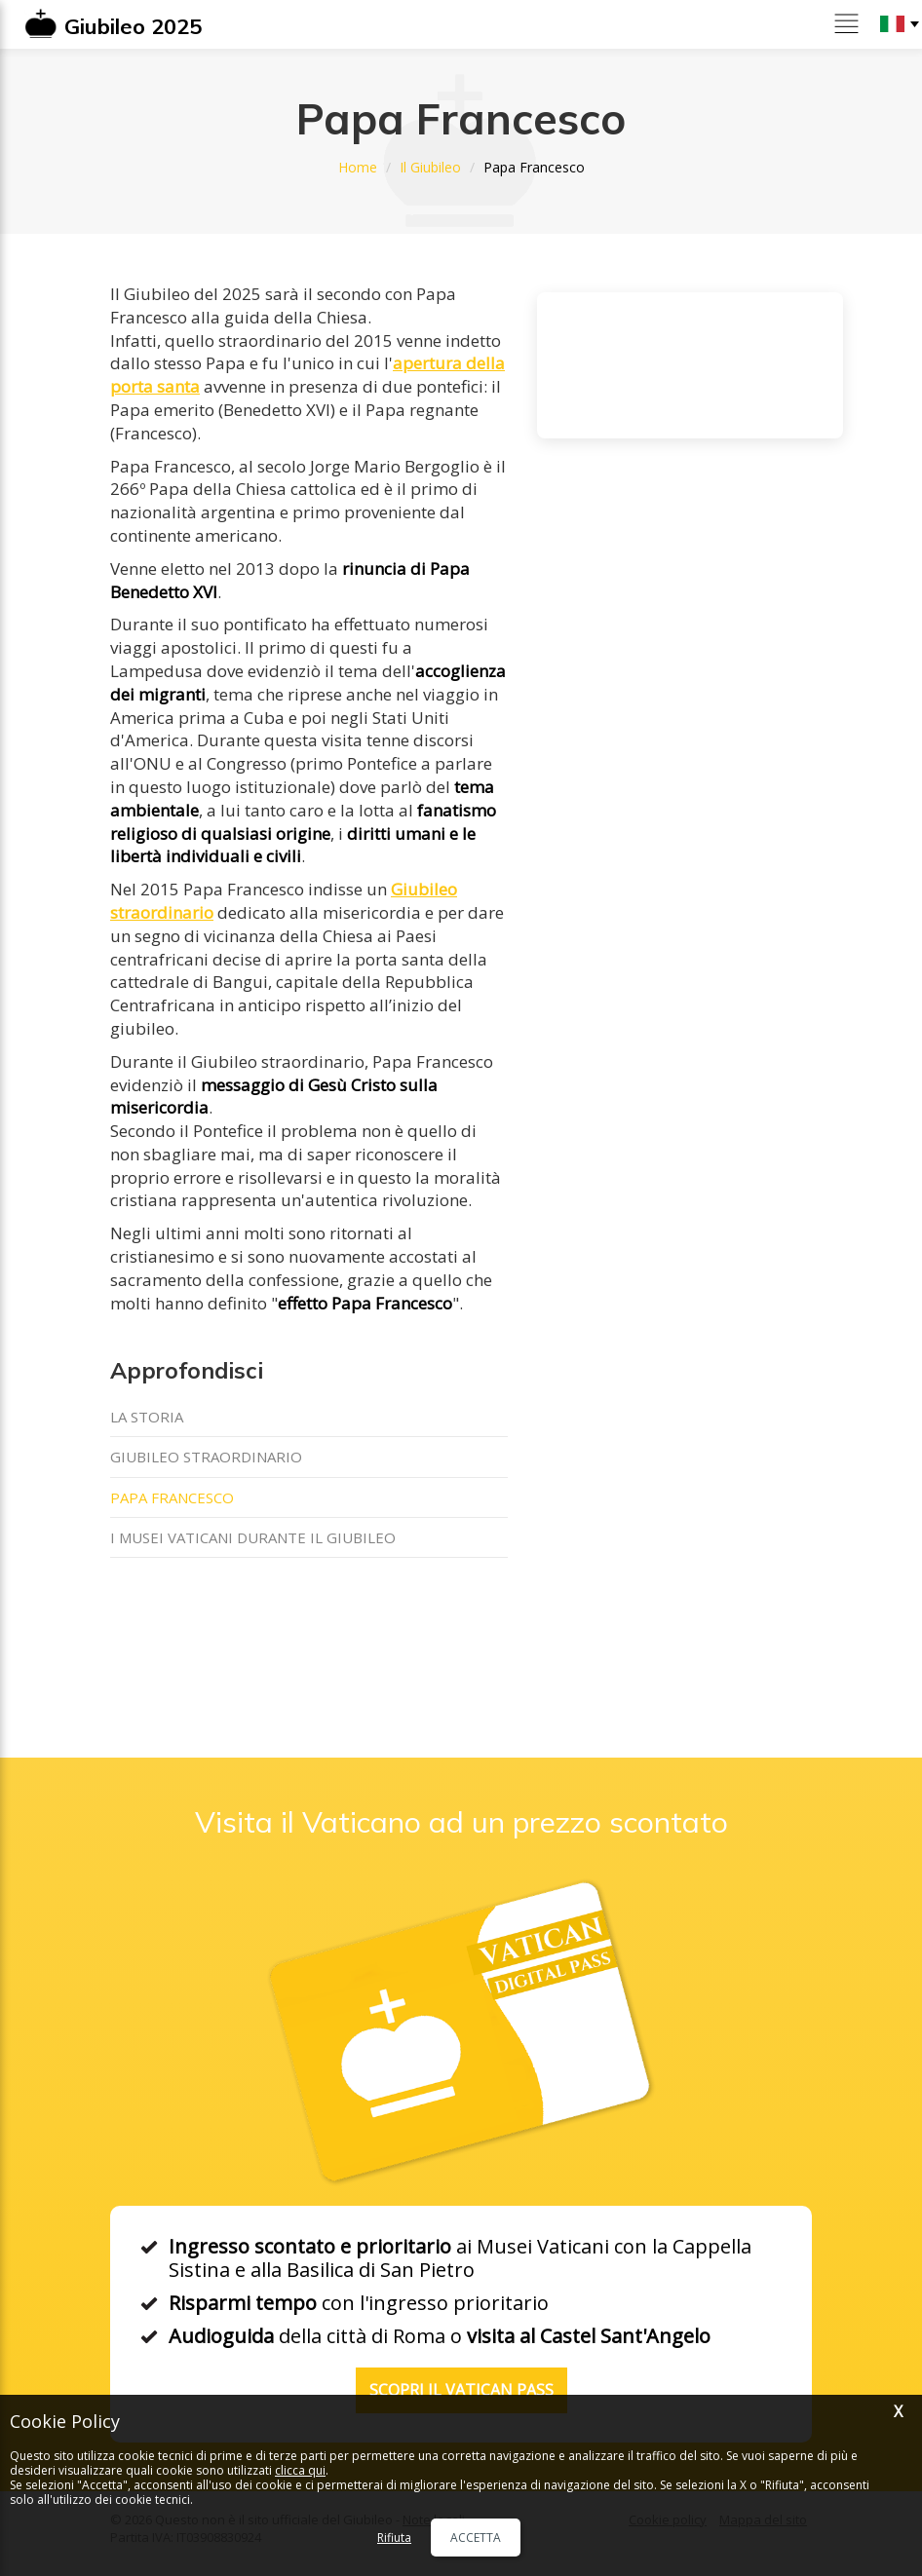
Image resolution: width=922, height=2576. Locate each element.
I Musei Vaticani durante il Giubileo (253, 1537)
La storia (146, 1416)
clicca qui (300, 2470)
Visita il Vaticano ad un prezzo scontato (461, 1821)
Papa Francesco (172, 1497)
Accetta (475, 2537)
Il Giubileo (430, 167)
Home (357, 167)
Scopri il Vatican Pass (461, 2390)
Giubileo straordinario (206, 1456)
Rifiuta (394, 2537)
